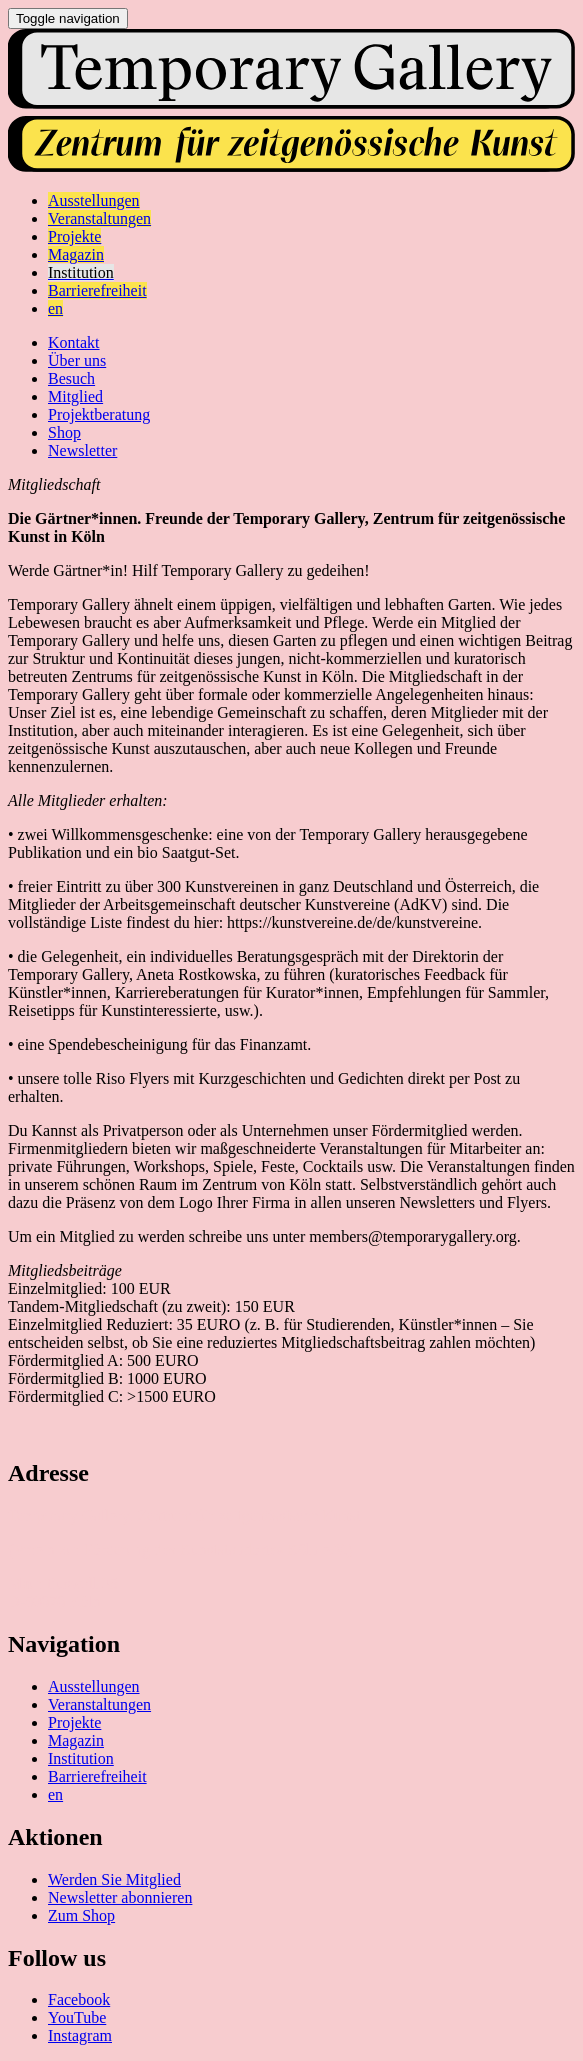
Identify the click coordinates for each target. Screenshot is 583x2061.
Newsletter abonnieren (120, 1897)
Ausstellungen (94, 1686)
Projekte (74, 1722)
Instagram (80, 2035)
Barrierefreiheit (97, 1776)
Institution (81, 1758)
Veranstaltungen (99, 1704)
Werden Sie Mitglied (114, 1879)
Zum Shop (81, 1915)
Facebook (79, 1999)
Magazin (76, 1740)
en (55, 1794)
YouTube (77, 2017)
